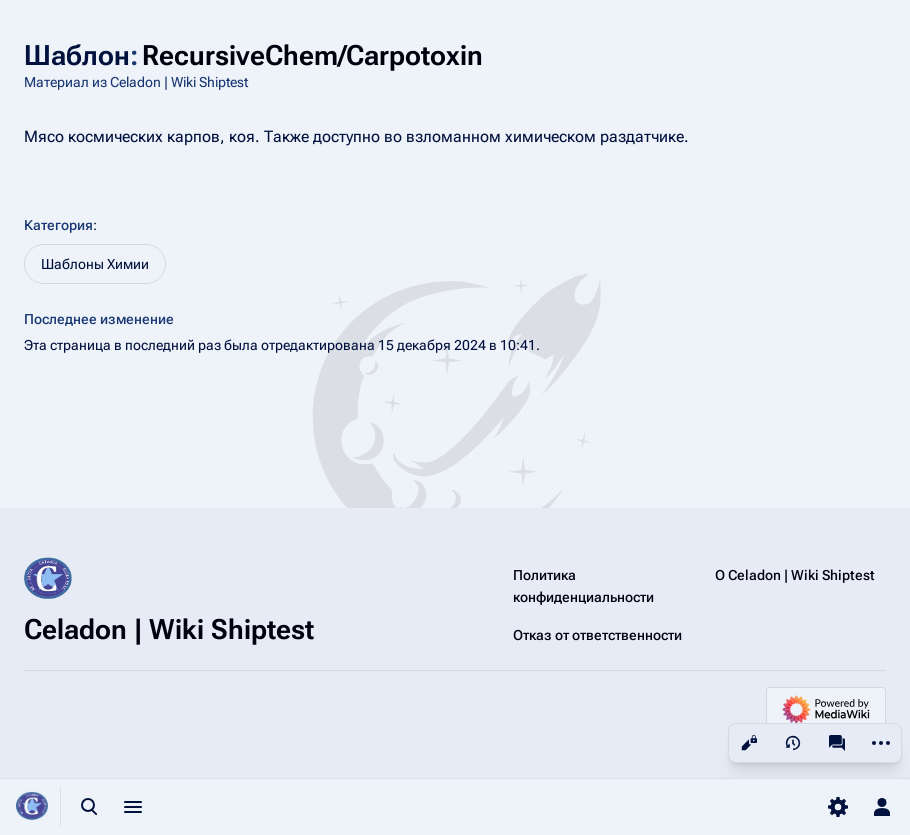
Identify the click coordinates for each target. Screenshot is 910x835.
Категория (58, 225)
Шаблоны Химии (95, 264)
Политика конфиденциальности (583, 586)
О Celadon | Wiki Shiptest (795, 575)
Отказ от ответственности (597, 635)
